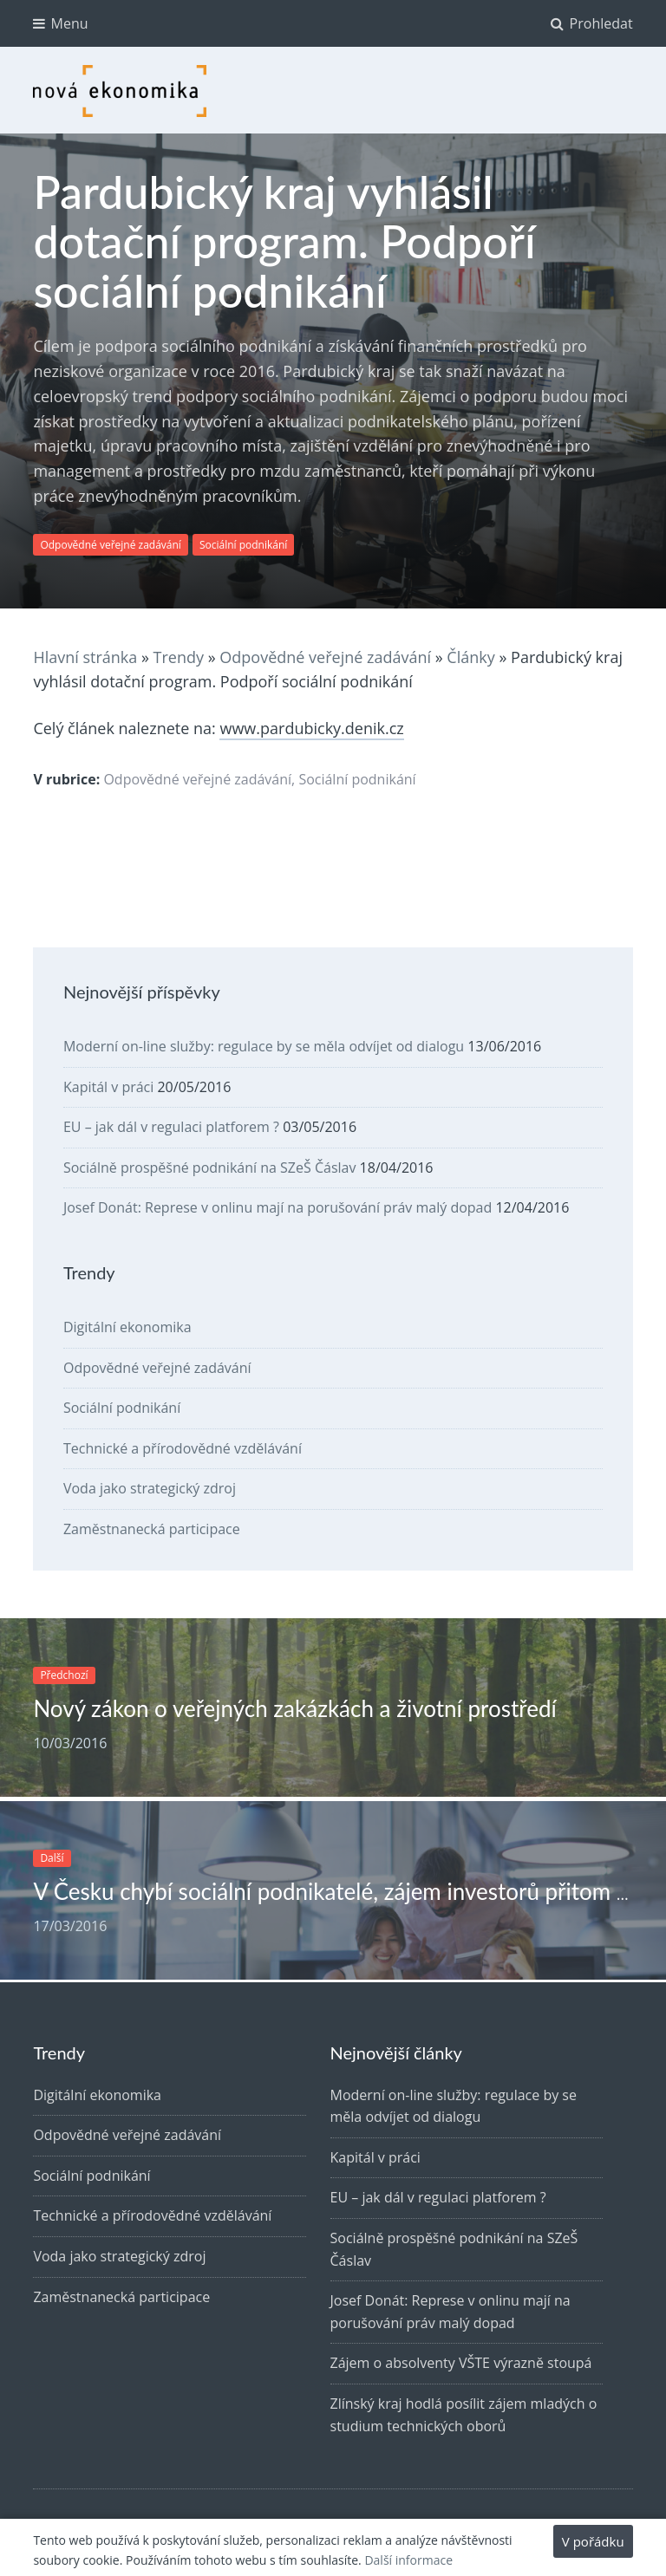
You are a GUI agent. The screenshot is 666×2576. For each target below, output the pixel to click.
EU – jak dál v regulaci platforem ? (171, 1126)
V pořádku (593, 2541)
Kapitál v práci (108, 1086)
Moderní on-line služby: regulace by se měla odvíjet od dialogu (263, 1046)
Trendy (178, 657)
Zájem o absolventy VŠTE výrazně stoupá (461, 2362)
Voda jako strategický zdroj (149, 1488)
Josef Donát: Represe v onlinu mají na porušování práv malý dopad (277, 1207)
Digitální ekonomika (127, 1327)
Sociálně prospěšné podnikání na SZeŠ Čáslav (209, 1167)
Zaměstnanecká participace (151, 1528)
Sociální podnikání (243, 544)
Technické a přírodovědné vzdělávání (182, 1448)
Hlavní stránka (85, 657)
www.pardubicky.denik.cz (311, 728)
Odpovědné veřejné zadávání (110, 544)
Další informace (408, 2560)
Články (470, 657)
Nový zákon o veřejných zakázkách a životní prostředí (294, 1708)
